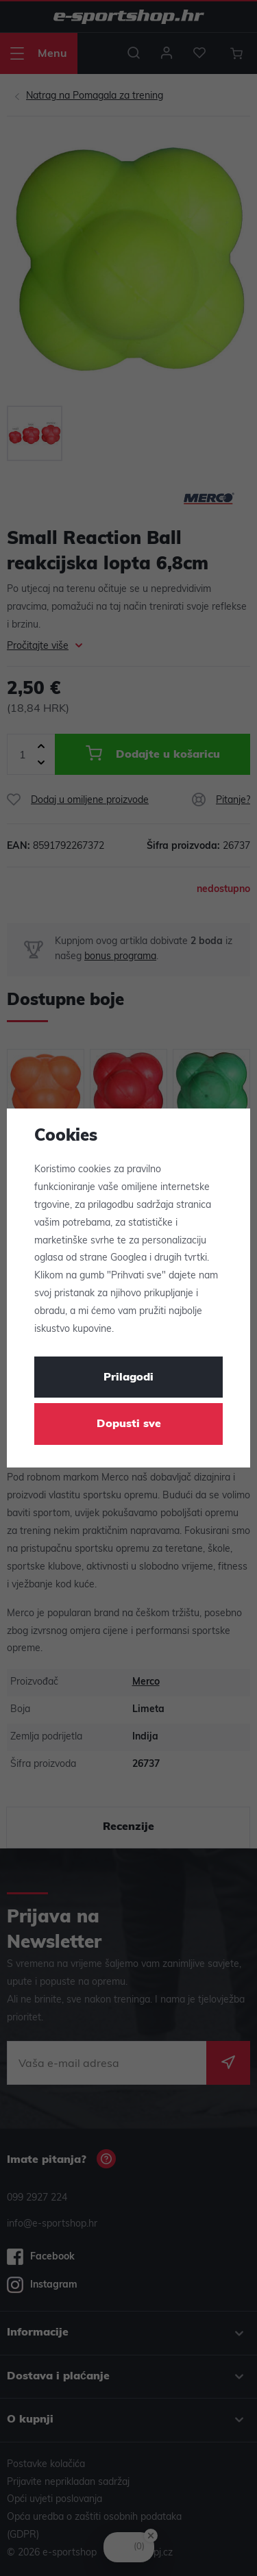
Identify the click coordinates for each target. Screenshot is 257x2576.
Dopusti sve (129, 1424)
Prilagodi (128, 1377)
